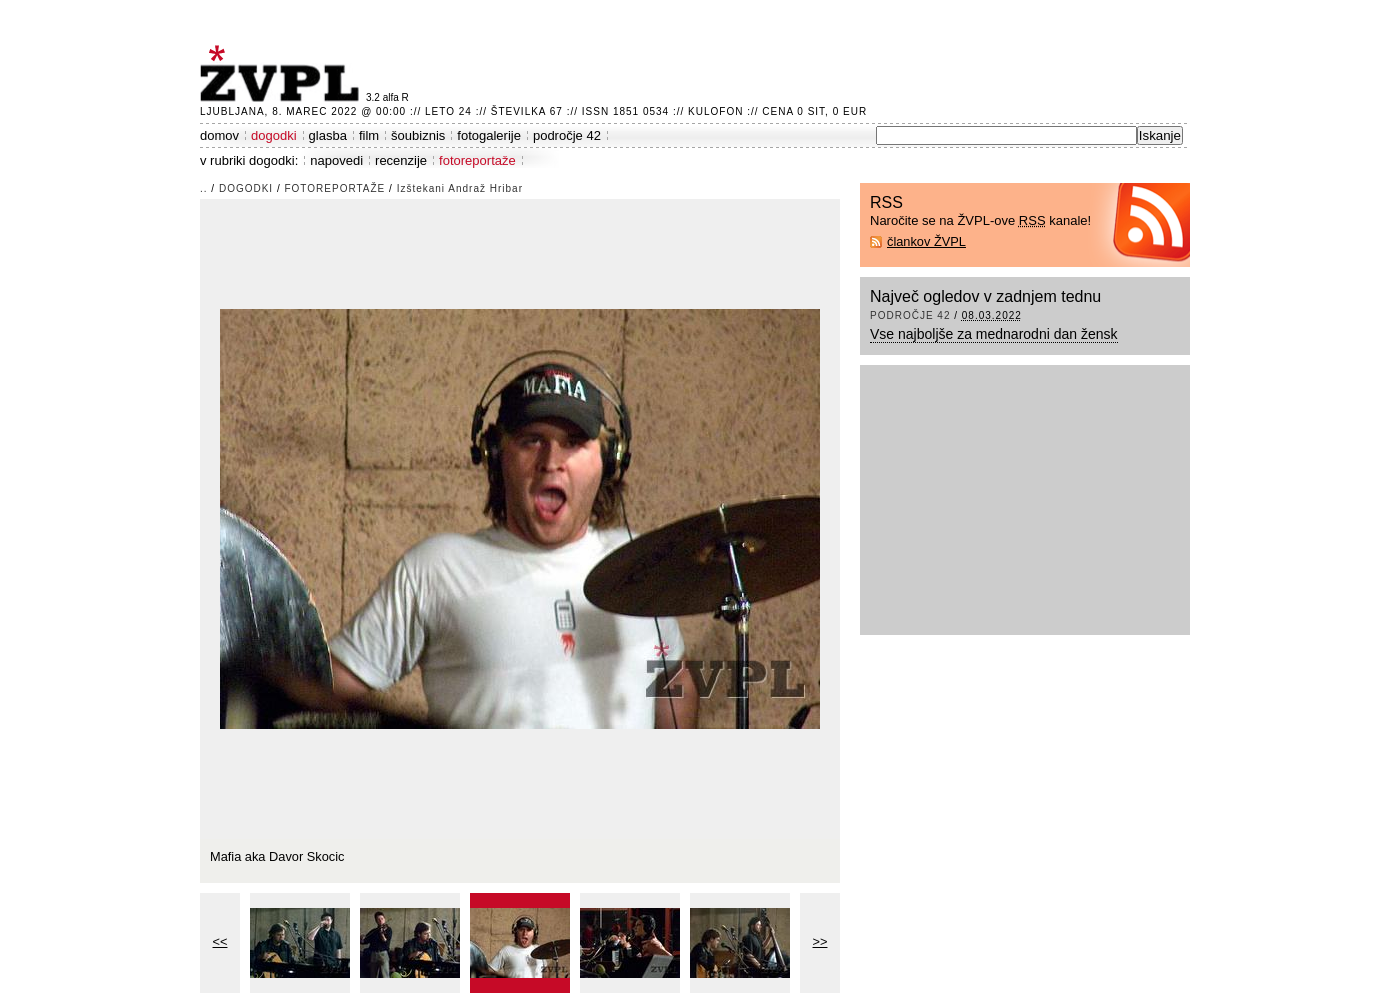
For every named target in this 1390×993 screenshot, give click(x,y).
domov (219, 135)
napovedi (336, 160)
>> (820, 941)
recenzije (401, 160)
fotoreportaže (477, 160)
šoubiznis (418, 135)
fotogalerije (489, 135)
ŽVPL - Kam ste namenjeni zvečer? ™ (283, 73)
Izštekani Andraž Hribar (460, 188)
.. (204, 188)
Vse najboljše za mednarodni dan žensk (994, 334)
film (369, 135)
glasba (328, 135)
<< (220, 941)
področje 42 (567, 135)
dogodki (274, 135)
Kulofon (715, 111)
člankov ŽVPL (926, 241)
